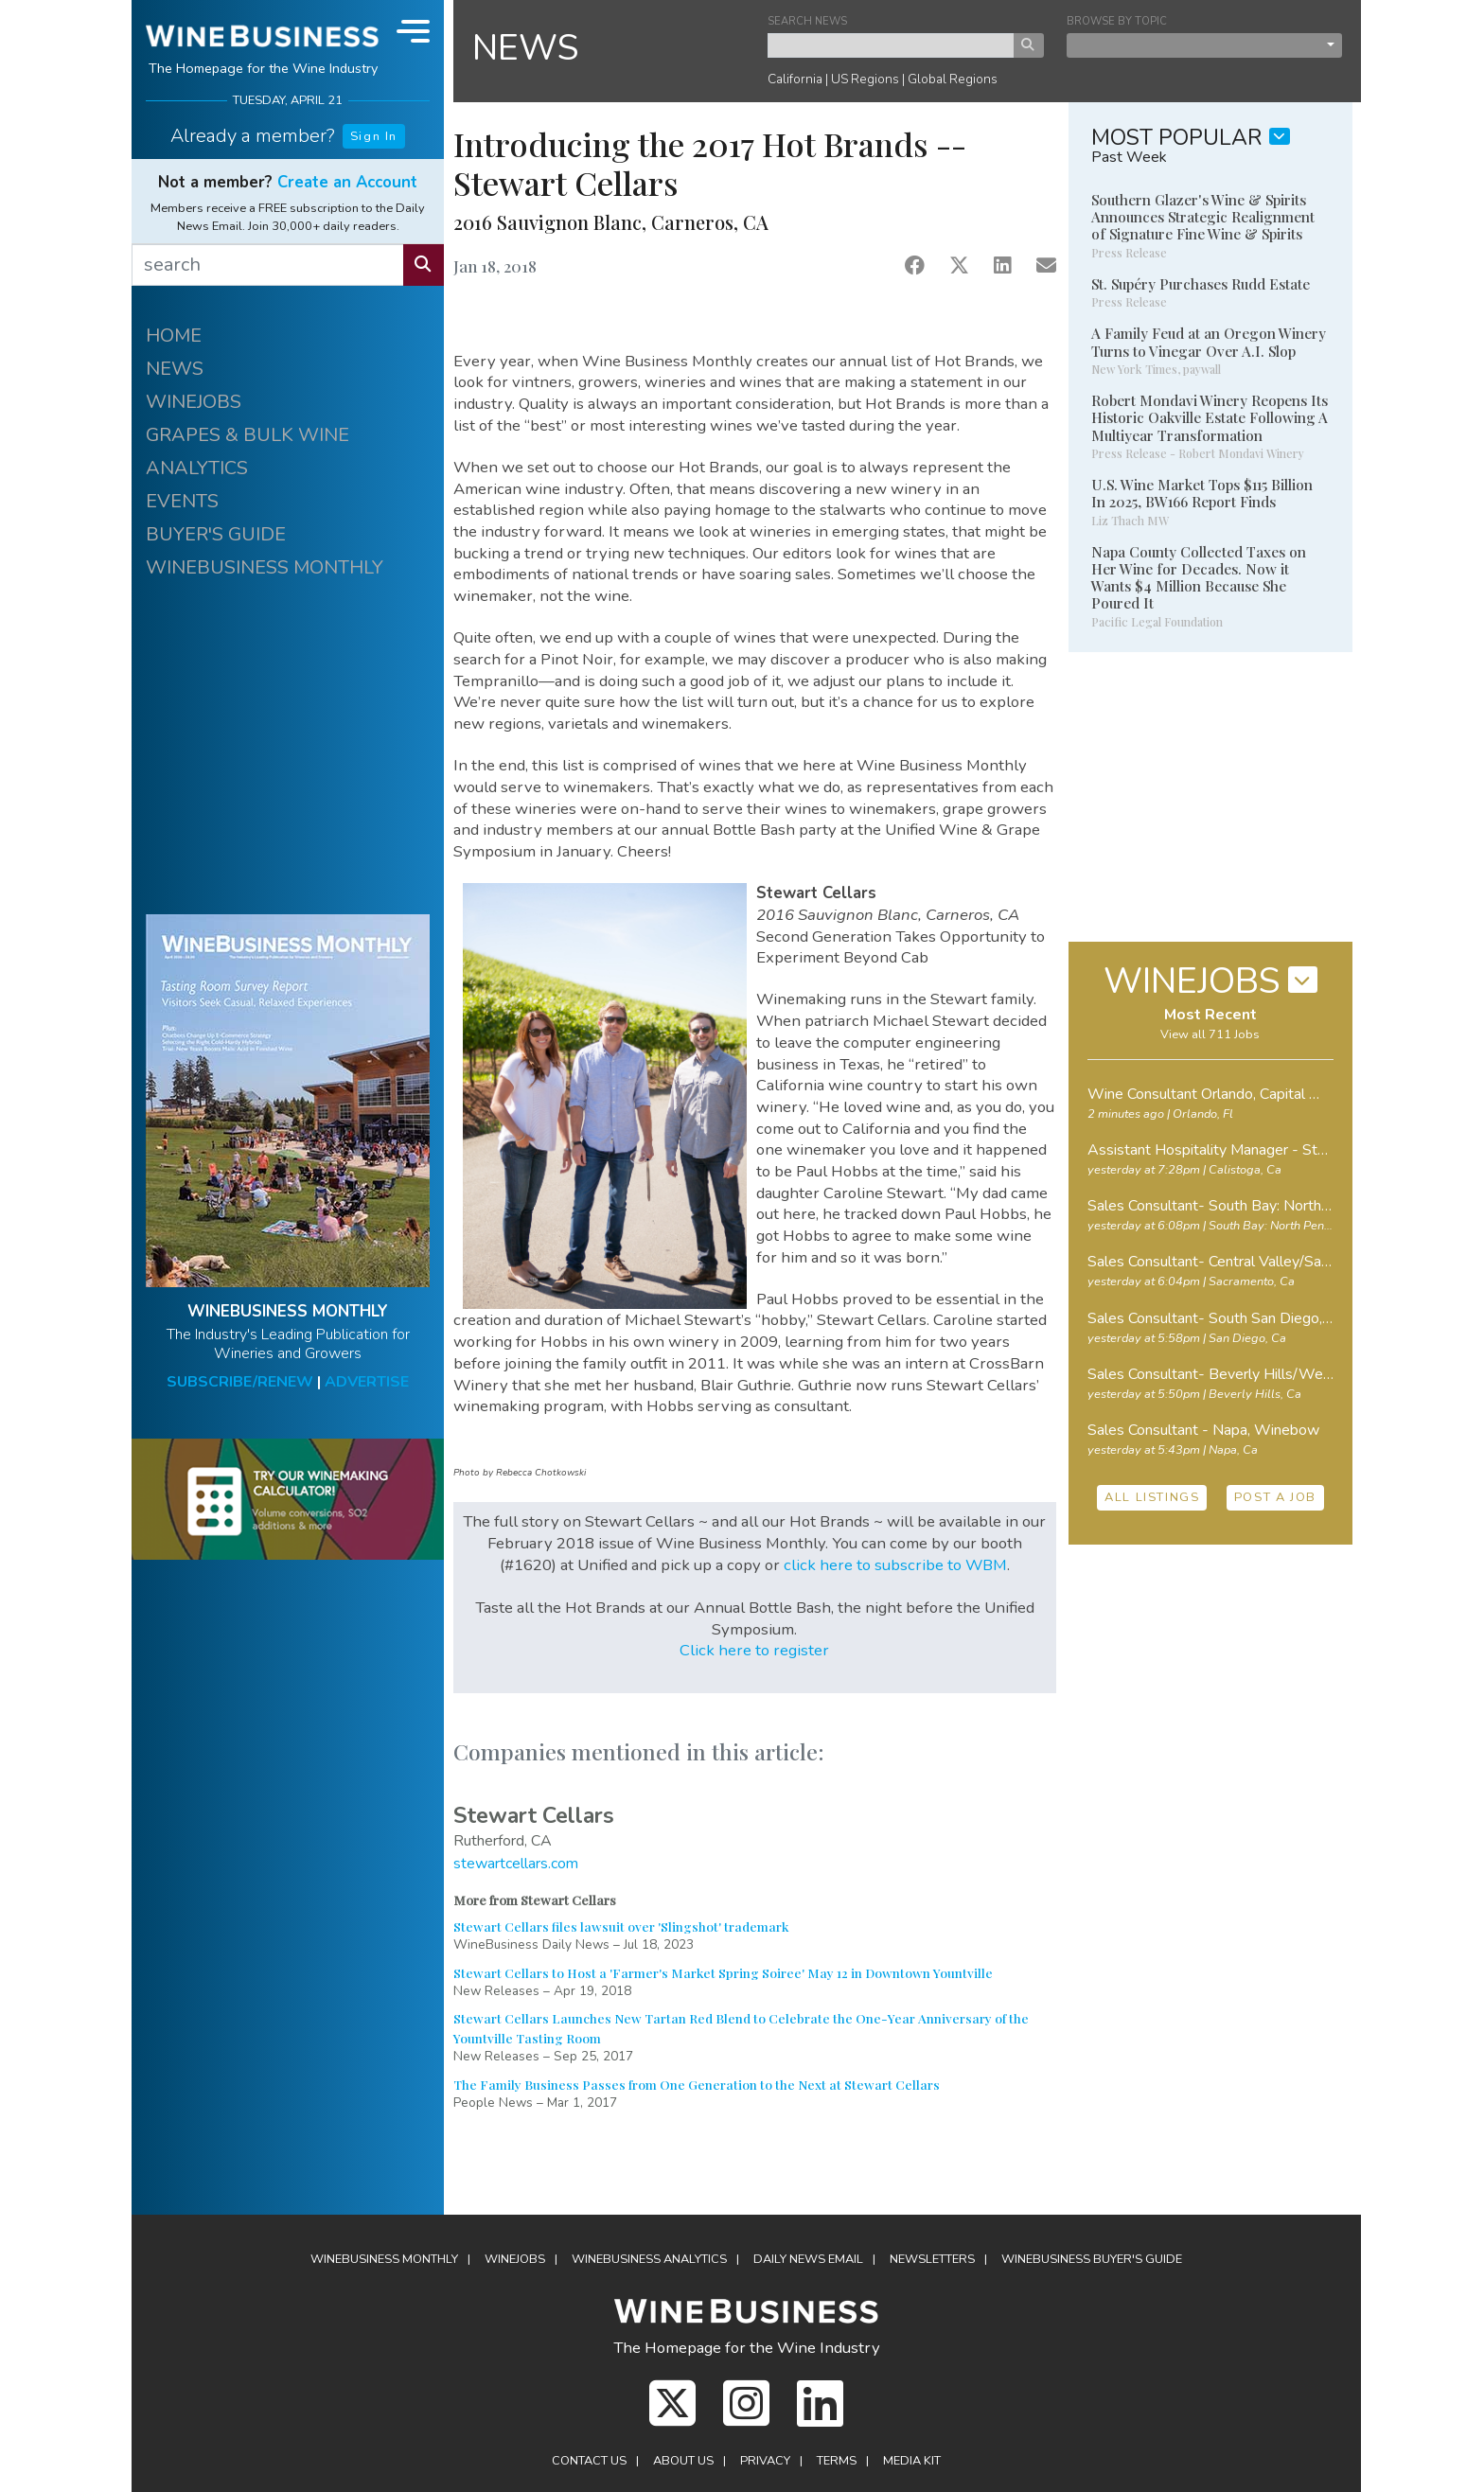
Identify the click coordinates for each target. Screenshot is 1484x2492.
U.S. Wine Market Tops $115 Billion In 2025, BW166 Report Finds (1202, 493)
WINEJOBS (193, 402)
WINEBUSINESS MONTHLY (264, 567)
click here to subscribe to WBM (895, 1565)
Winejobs (515, 2259)
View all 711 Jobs (1210, 1034)
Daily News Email (808, 2259)
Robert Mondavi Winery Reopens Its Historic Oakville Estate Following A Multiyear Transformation (1209, 417)
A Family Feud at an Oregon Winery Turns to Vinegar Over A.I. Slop (1208, 342)
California (795, 79)
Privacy (765, 2460)
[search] (268, 265)
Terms (837, 2460)
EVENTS (182, 501)
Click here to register (754, 1650)
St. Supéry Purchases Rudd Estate (1200, 283)
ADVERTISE (367, 1381)
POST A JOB (1275, 1497)
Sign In (374, 136)
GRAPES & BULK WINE (247, 435)
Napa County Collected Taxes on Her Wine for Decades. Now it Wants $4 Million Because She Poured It (1198, 577)
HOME (174, 335)
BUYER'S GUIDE (216, 534)
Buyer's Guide (1091, 2259)
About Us (683, 2460)
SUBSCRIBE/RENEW (240, 1381)
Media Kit (912, 2460)
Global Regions (953, 79)
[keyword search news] (891, 45)
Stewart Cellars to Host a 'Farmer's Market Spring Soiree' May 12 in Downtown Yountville (723, 1972)
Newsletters (932, 2259)
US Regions (865, 79)
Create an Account (347, 182)
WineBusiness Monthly (384, 2259)
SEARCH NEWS (807, 21)
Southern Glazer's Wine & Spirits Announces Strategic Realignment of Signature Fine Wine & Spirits (1203, 216)
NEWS (174, 368)
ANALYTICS (197, 468)
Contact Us (589, 2460)
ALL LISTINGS (1151, 1497)
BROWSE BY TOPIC (1117, 21)
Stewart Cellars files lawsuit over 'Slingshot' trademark (620, 1926)
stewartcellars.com (515, 1863)
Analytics (649, 2259)
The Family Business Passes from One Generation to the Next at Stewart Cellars (696, 2084)
